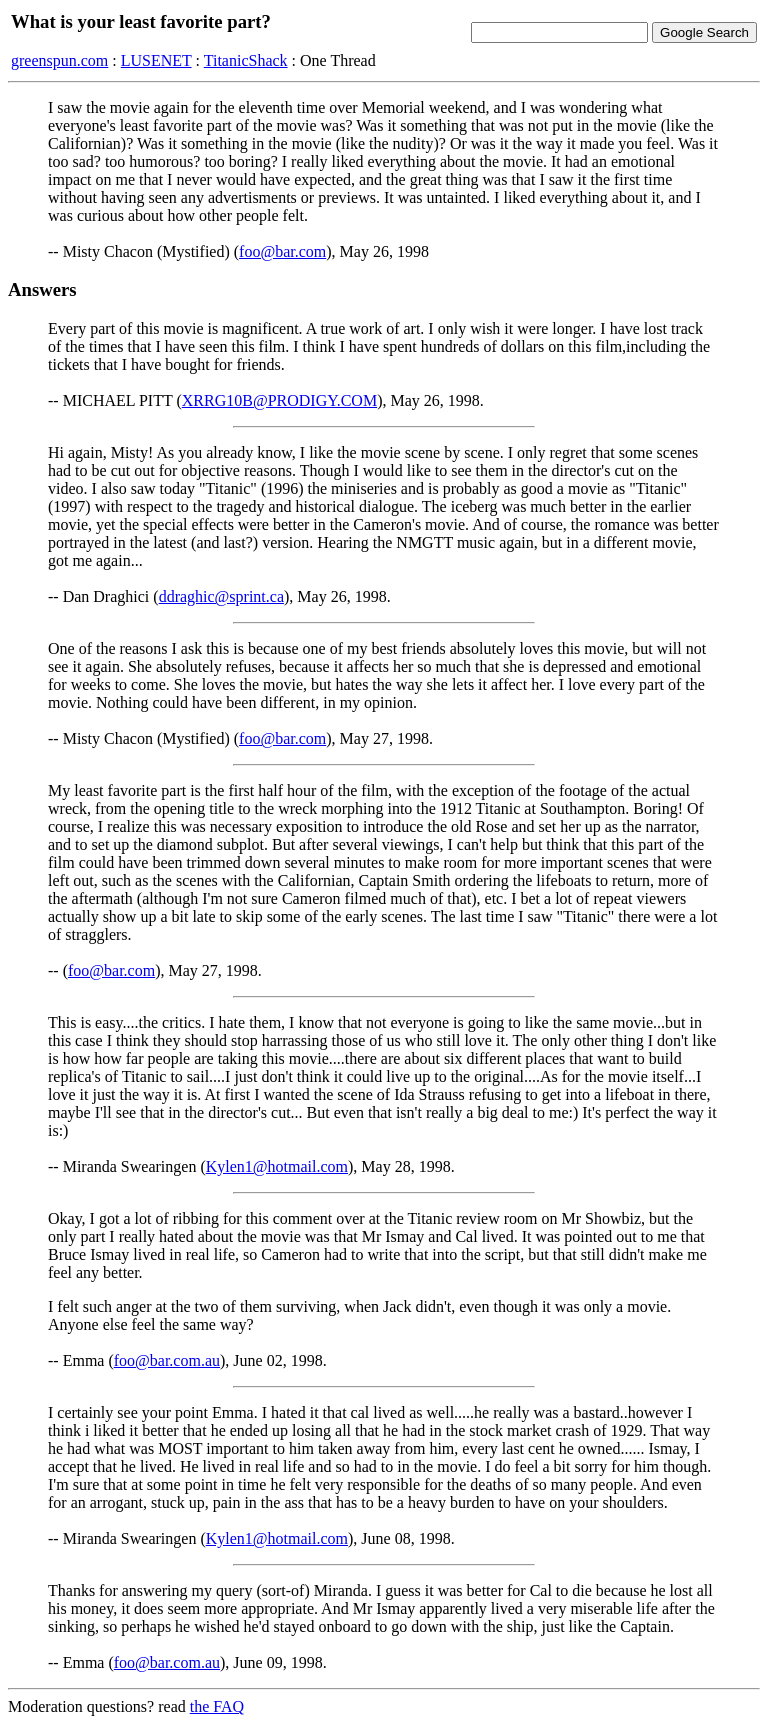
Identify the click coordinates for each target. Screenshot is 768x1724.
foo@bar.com (282, 251)
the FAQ (217, 1706)
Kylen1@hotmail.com (277, 1166)
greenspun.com (59, 60)
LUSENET (156, 60)
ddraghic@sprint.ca (221, 596)
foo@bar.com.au (167, 1360)
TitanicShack (246, 60)
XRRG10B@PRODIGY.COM (279, 400)
